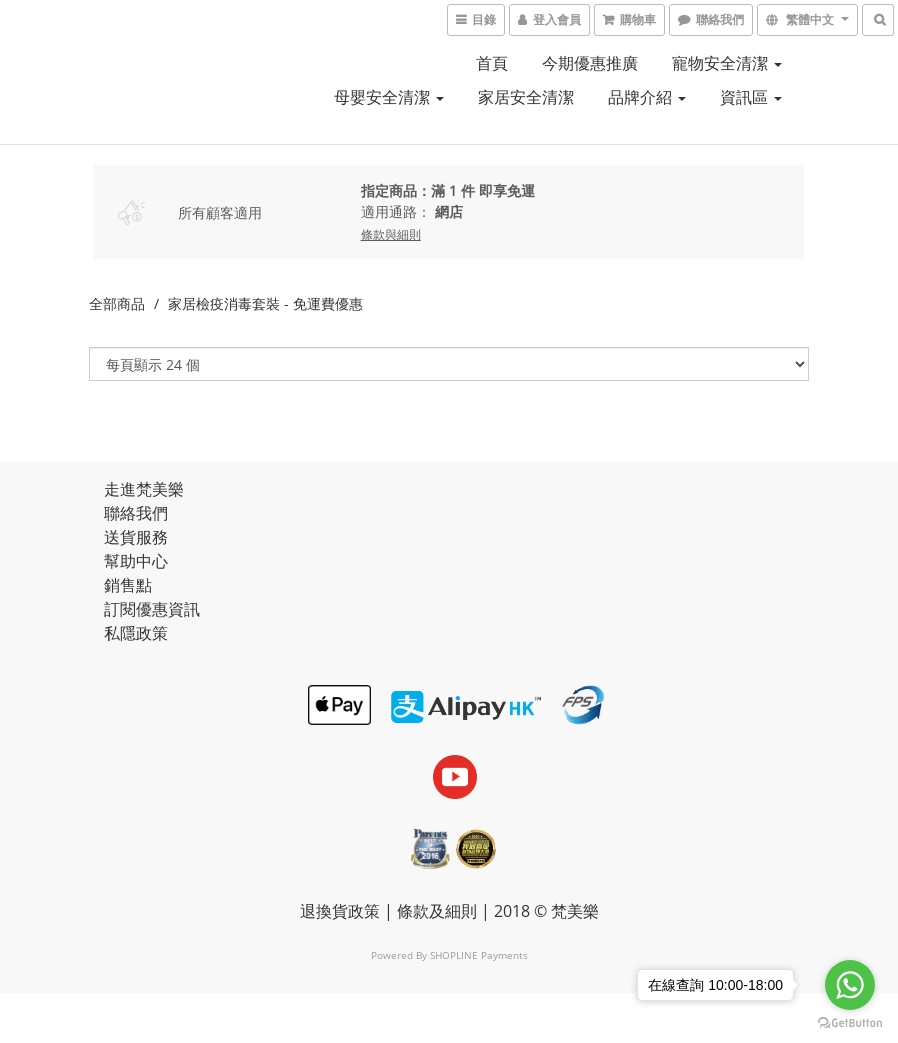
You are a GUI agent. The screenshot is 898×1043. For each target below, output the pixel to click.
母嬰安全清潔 (389, 97)
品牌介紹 (647, 97)
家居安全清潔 (526, 97)
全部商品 (117, 303)
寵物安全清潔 (727, 63)
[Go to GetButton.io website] (850, 1023)
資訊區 (751, 97)
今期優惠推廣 (590, 63)
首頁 (492, 63)
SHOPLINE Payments (479, 955)
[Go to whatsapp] (850, 985)
